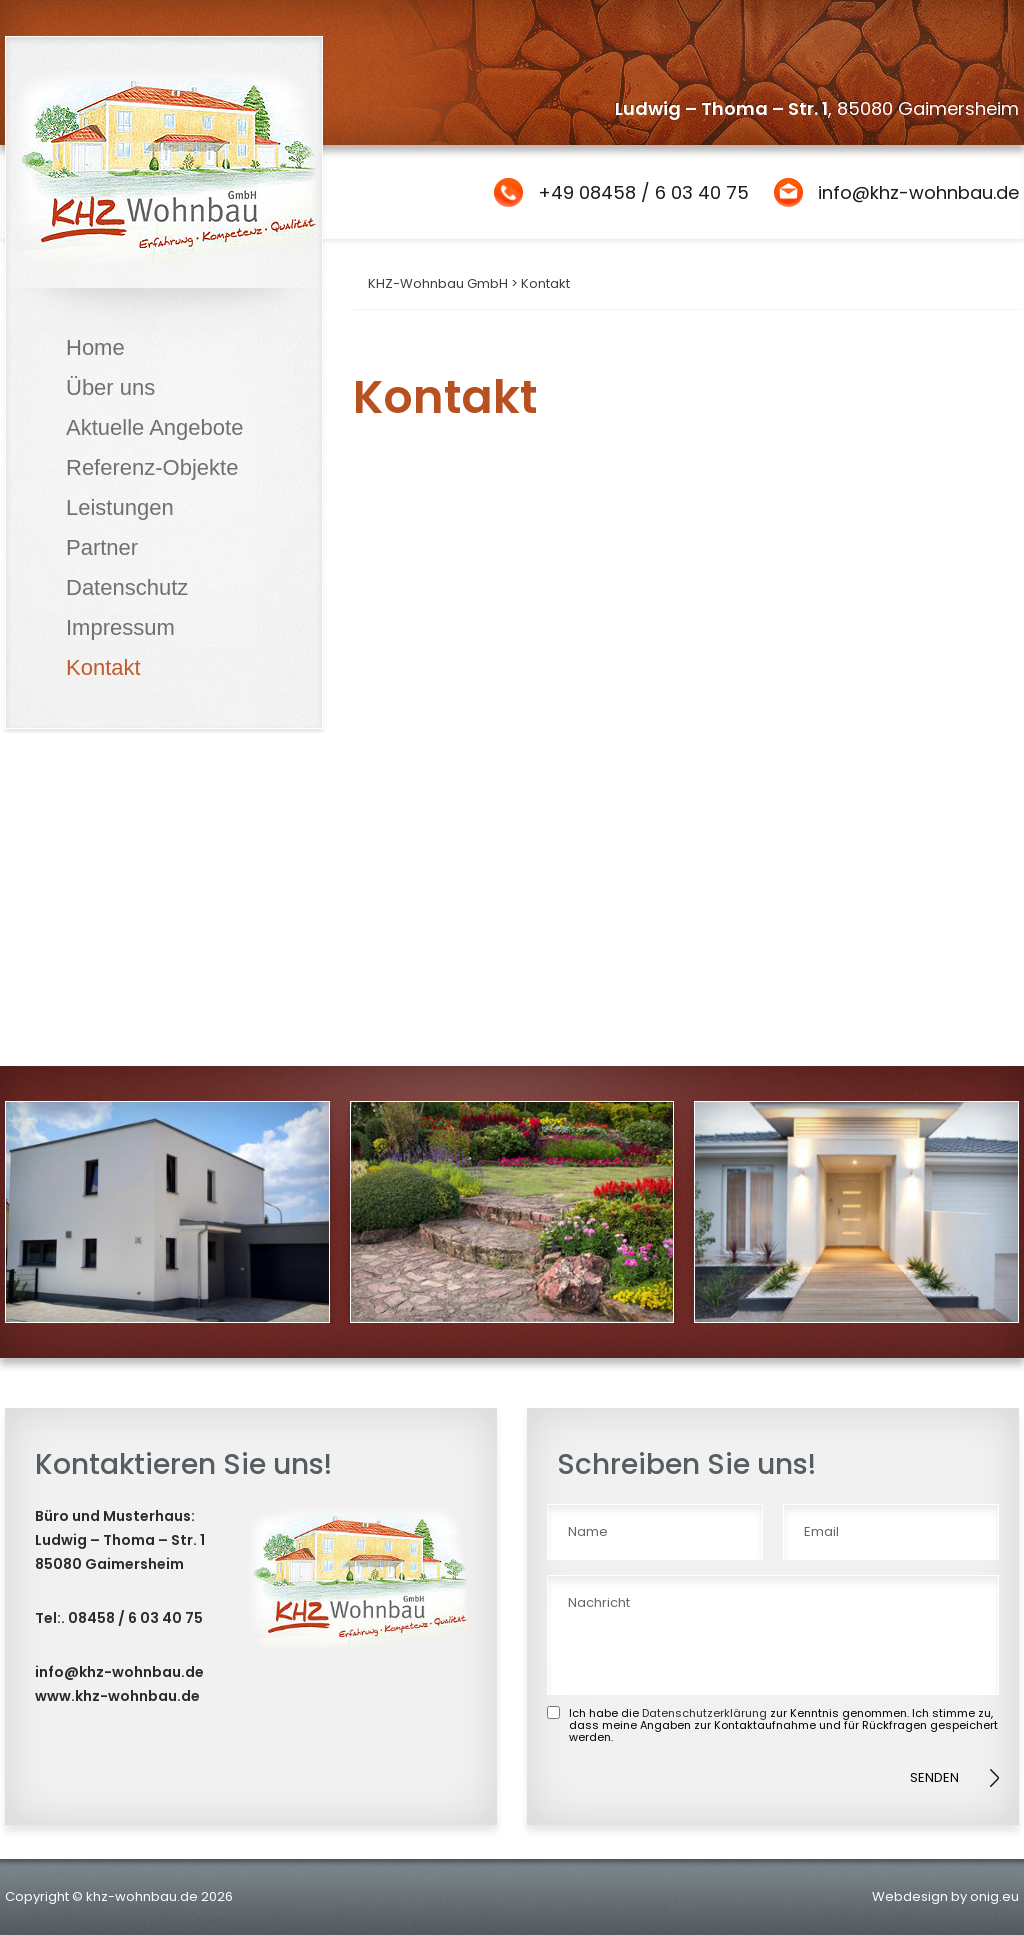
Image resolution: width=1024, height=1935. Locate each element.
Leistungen (120, 507)
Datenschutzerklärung (704, 1713)
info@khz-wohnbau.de (918, 192)
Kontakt (103, 667)
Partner (102, 547)
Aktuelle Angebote (154, 427)
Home (95, 347)
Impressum (120, 627)
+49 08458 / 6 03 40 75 (643, 192)
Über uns (110, 387)
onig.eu (994, 1896)
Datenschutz (127, 587)
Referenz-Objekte (152, 467)
